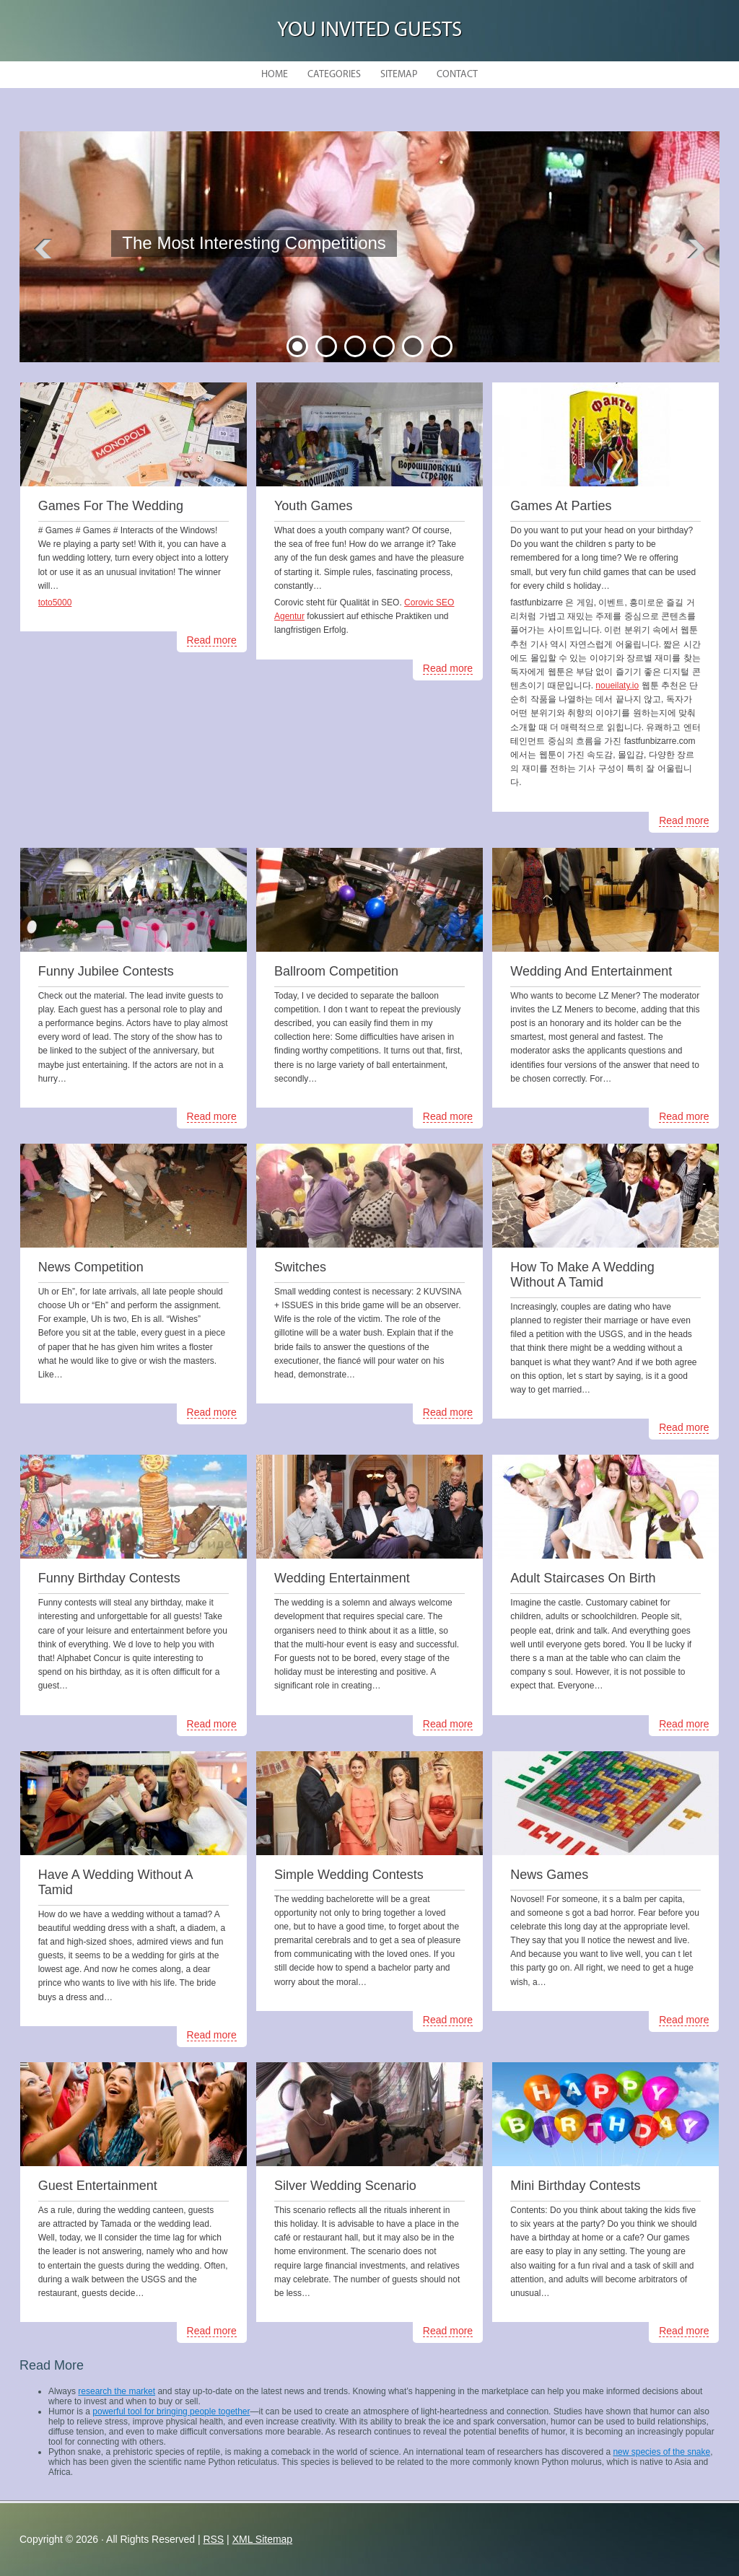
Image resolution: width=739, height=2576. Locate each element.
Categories (334, 74)
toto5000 (55, 602)
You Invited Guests (369, 30)
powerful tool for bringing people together (171, 2411)
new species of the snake (661, 2452)
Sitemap (398, 74)
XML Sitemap (262, 2539)
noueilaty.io (617, 685)
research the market (116, 2391)
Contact (457, 74)
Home (274, 74)
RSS (213, 2539)
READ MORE (224, 279)
